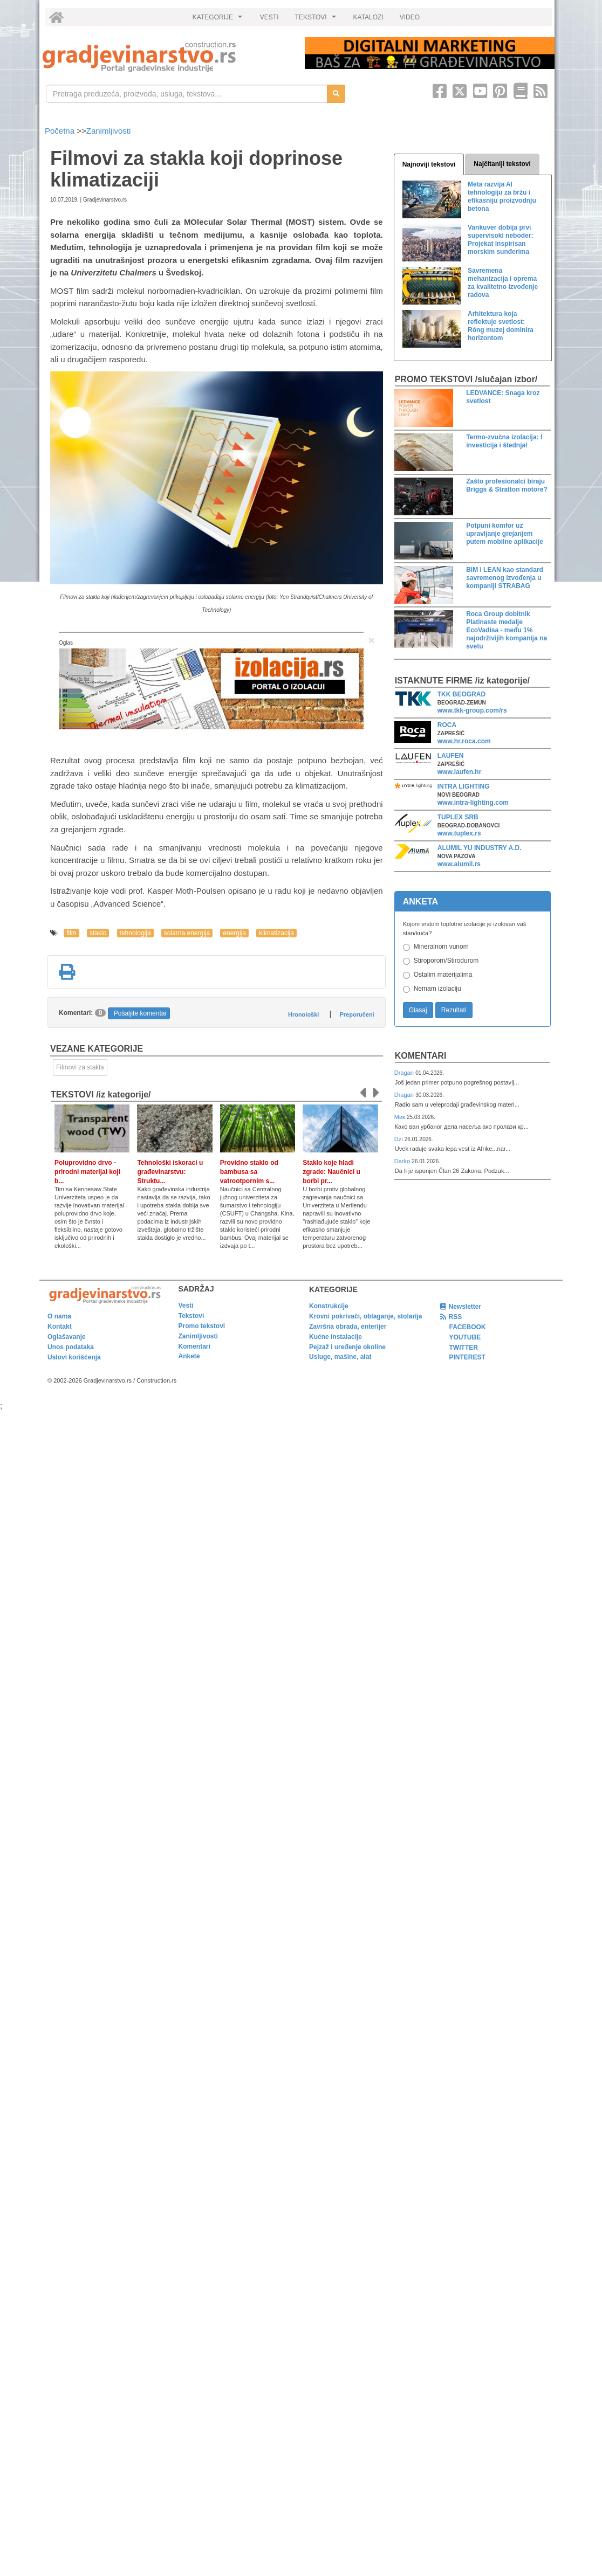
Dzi (399, 1139)
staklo (98, 933)
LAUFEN (450, 755)
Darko (403, 1161)
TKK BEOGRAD (461, 694)
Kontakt (59, 1326)
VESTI (269, 17)
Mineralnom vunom (441, 946)
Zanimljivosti (108, 130)
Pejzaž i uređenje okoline (347, 1347)
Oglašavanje (66, 1337)
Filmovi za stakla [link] (80, 1067)
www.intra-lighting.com (473, 802)
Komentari (421, 1055)
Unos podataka (70, 1347)
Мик (400, 1117)
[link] (166, 57)
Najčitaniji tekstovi (502, 164)
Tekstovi (191, 1316)
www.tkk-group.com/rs (472, 710)
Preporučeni (356, 1014)
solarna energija (187, 933)
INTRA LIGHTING (463, 786)
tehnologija (135, 933)
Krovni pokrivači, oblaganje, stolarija (365, 1316)
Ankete (189, 1356)
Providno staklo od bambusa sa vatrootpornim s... (249, 1172)
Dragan (404, 1072)
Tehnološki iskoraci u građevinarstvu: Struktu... (170, 1172)
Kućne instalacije (335, 1337)
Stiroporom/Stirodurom (446, 960)
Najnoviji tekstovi (429, 164)
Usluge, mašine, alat (340, 1356)
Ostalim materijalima (443, 974)
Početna (61, 130)
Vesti (186, 1305)
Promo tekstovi (202, 1326)
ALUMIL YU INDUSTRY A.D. (479, 848)
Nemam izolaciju (437, 988)
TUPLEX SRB (457, 817)
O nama (59, 1316)
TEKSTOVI (317, 19)
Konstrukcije (328, 1306)
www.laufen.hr (459, 772)
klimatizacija (276, 933)
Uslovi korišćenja (74, 1357)
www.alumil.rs (459, 864)
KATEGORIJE (219, 19)
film (71, 933)
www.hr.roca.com (464, 741)
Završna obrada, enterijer (347, 1326)
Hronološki (303, 1014)
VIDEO (410, 17)
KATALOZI (368, 17)
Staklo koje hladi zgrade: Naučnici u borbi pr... (331, 1172)
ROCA (446, 725)
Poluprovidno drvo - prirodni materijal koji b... (87, 1172)
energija (234, 933)
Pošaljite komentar (140, 1013)
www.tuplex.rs (459, 833)
